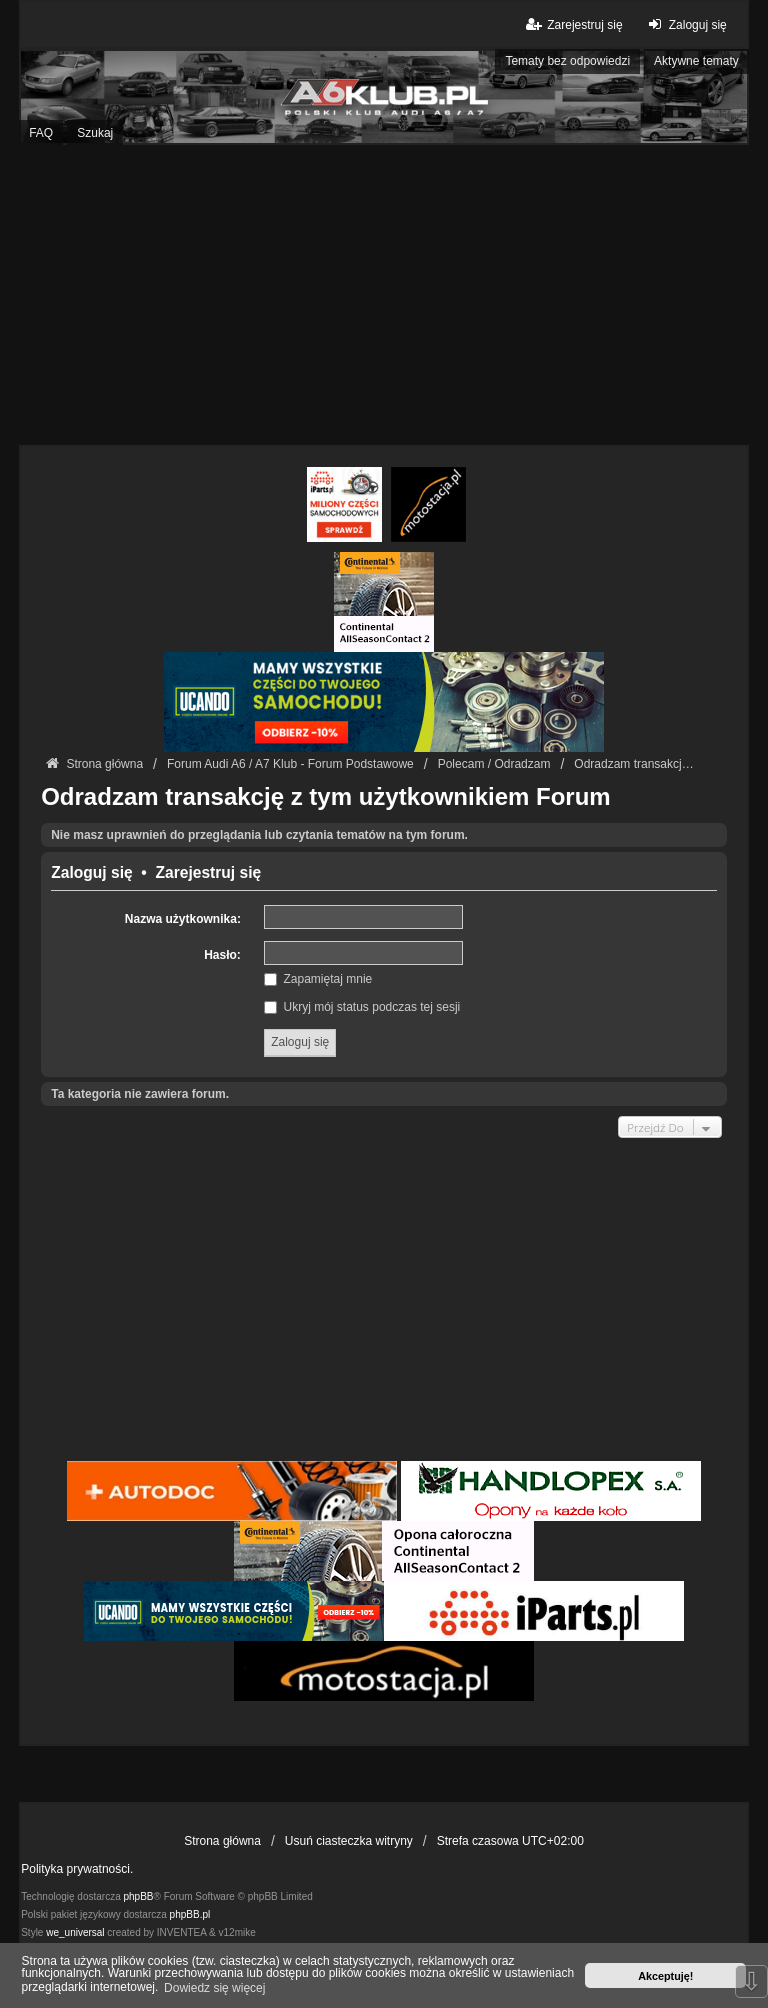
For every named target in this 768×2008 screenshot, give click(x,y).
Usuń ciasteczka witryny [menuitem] (349, 1841)
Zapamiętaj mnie (318, 979)
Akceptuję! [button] (665, 1976)
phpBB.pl (190, 1914)
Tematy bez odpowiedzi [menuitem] (567, 61)
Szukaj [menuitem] (95, 133)
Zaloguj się (91, 873)
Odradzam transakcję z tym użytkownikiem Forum (326, 796)
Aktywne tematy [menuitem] (696, 61)
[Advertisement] (384, 295)
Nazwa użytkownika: (183, 919)
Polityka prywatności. (77, 1869)
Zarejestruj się (208, 873)
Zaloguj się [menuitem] (685, 24)
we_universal (75, 1932)
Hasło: (222, 955)
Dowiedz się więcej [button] (214, 1988)
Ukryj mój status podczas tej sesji (362, 1007)
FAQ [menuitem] (41, 133)
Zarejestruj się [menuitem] (572, 24)
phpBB (139, 1896)
